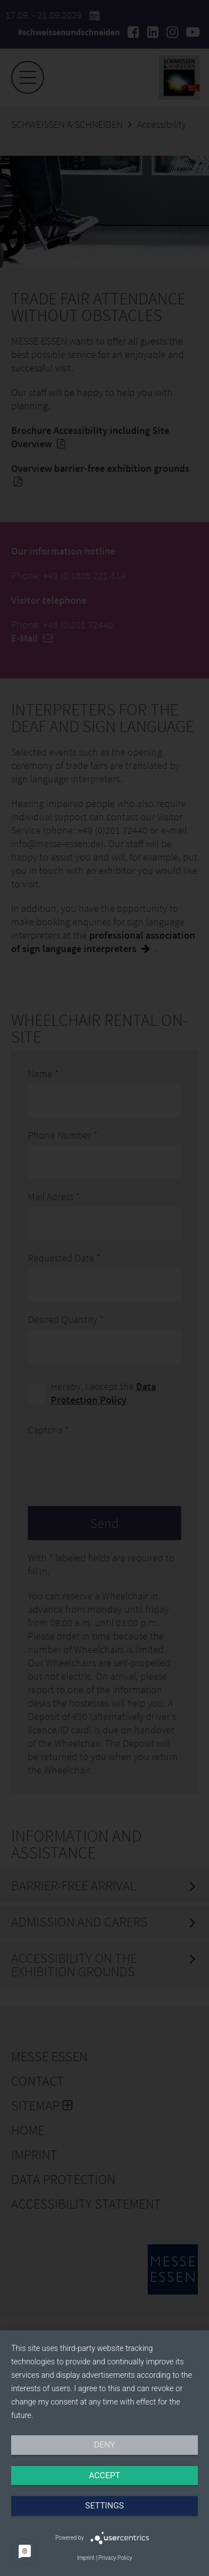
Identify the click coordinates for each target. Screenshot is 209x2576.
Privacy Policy (115, 2558)
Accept (104, 2475)
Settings (104, 2506)
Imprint (85, 2558)
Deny (104, 2445)
